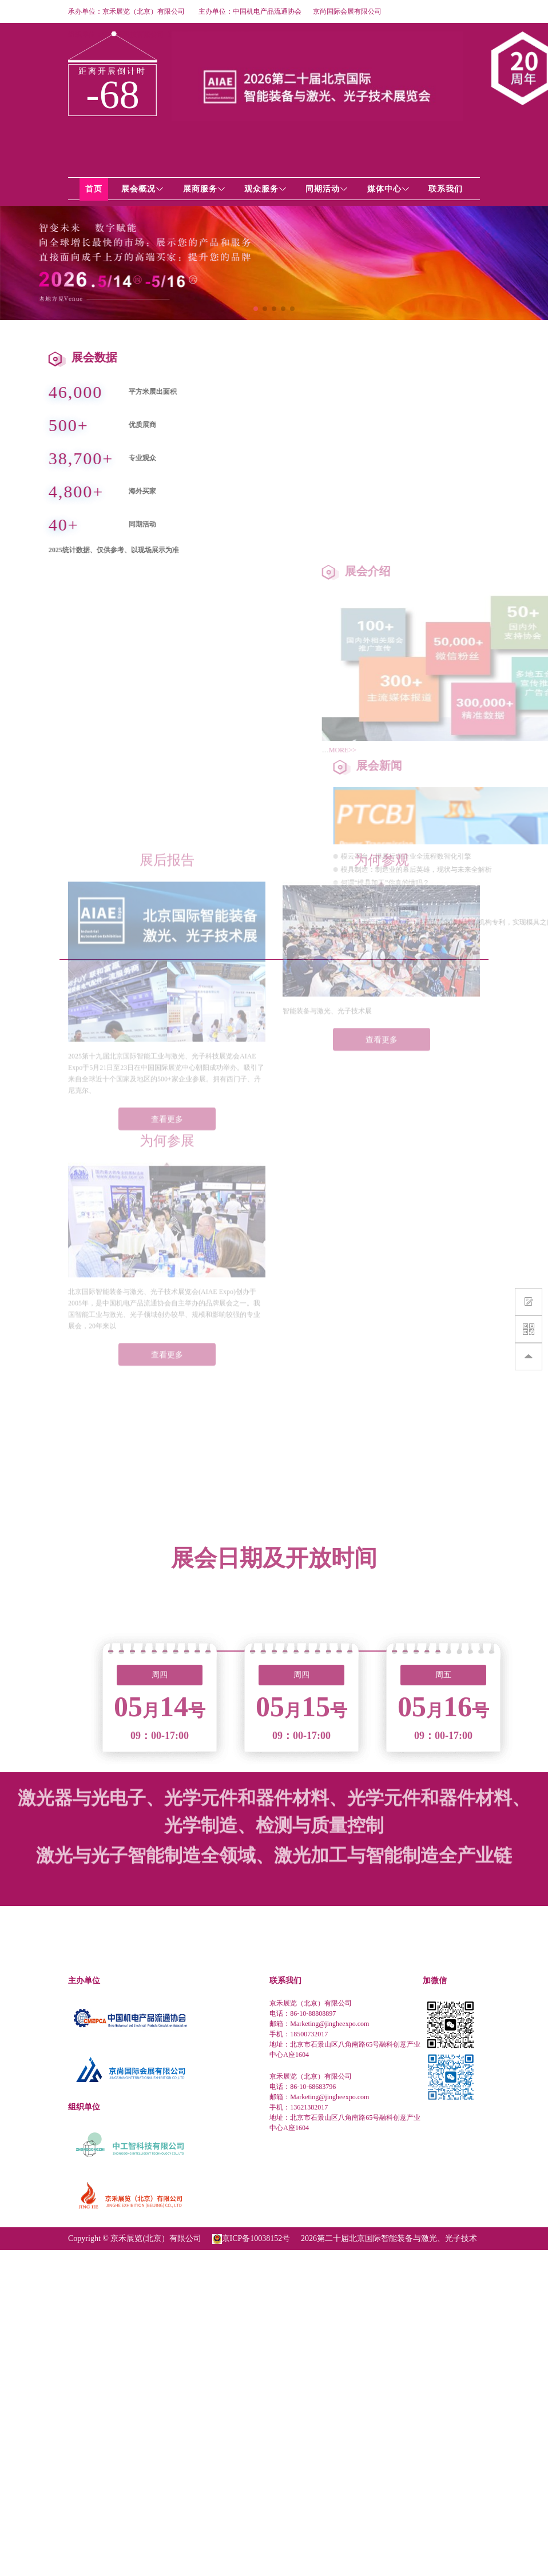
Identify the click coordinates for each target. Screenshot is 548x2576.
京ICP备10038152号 (256, 2238)
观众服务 (265, 189)
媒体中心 (388, 189)
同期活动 (326, 189)
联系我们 (445, 189)
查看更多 (167, 1034)
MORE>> (503, 750)
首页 (93, 189)
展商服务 (204, 189)
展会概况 (142, 189)
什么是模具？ (518, 896)
